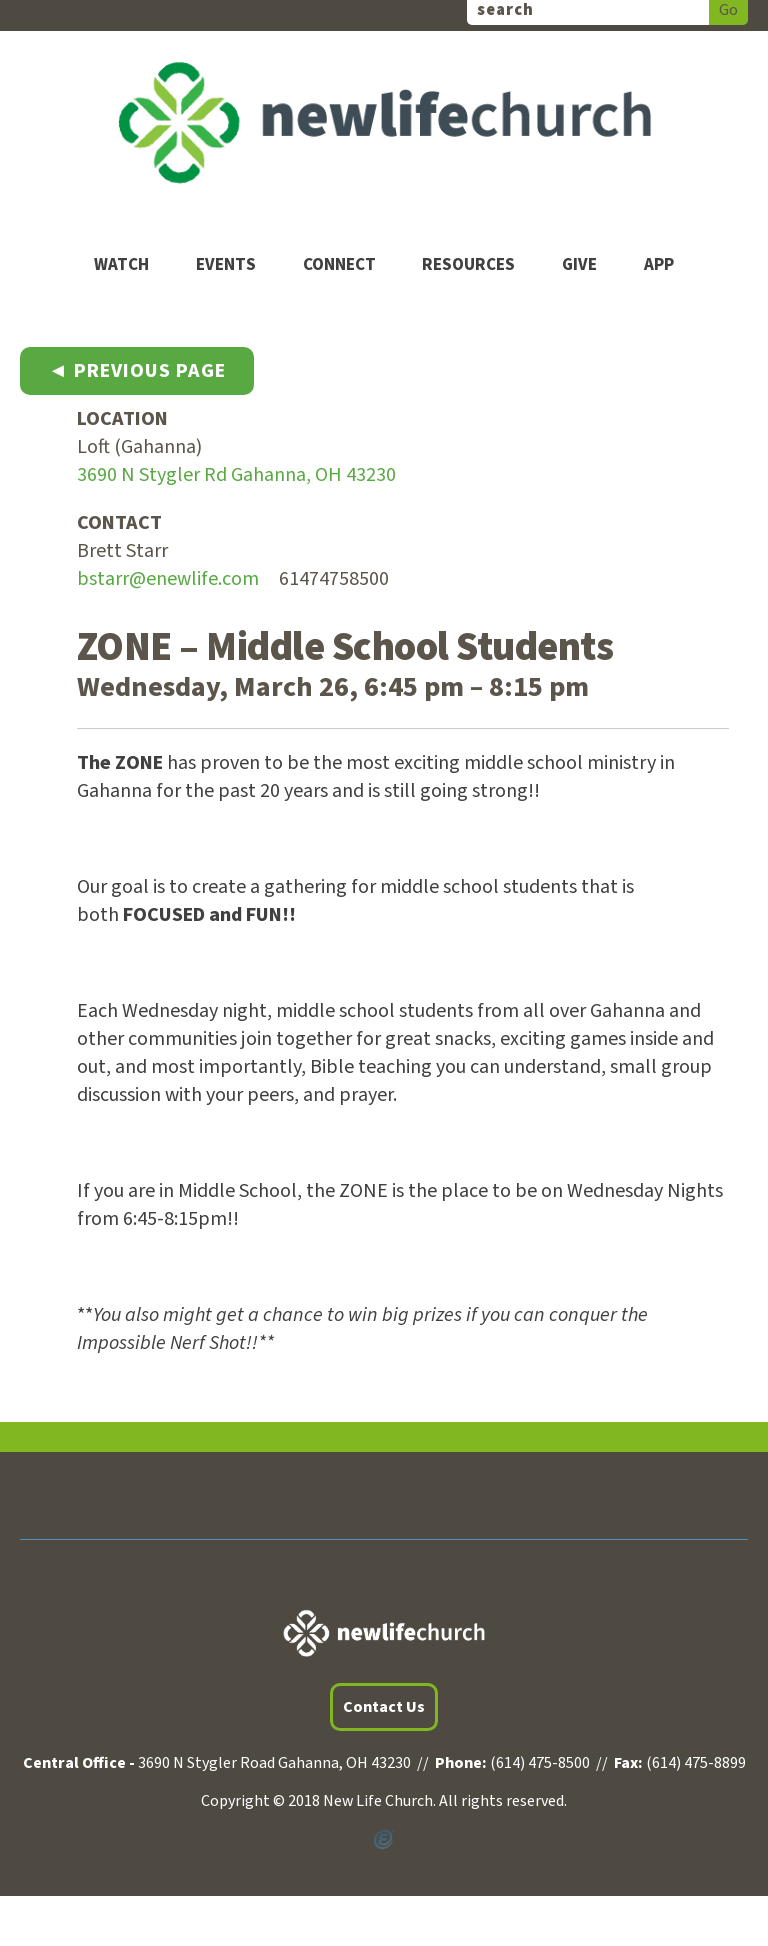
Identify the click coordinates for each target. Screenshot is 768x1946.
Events (226, 265)
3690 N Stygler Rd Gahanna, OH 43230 (236, 475)
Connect (339, 265)
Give (579, 265)
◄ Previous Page (137, 371)
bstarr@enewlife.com (168, 579)
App (659, 265)
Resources (468, 265)
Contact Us (384, 1707)
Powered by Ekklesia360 (384, 1840)
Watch (121, 265)
